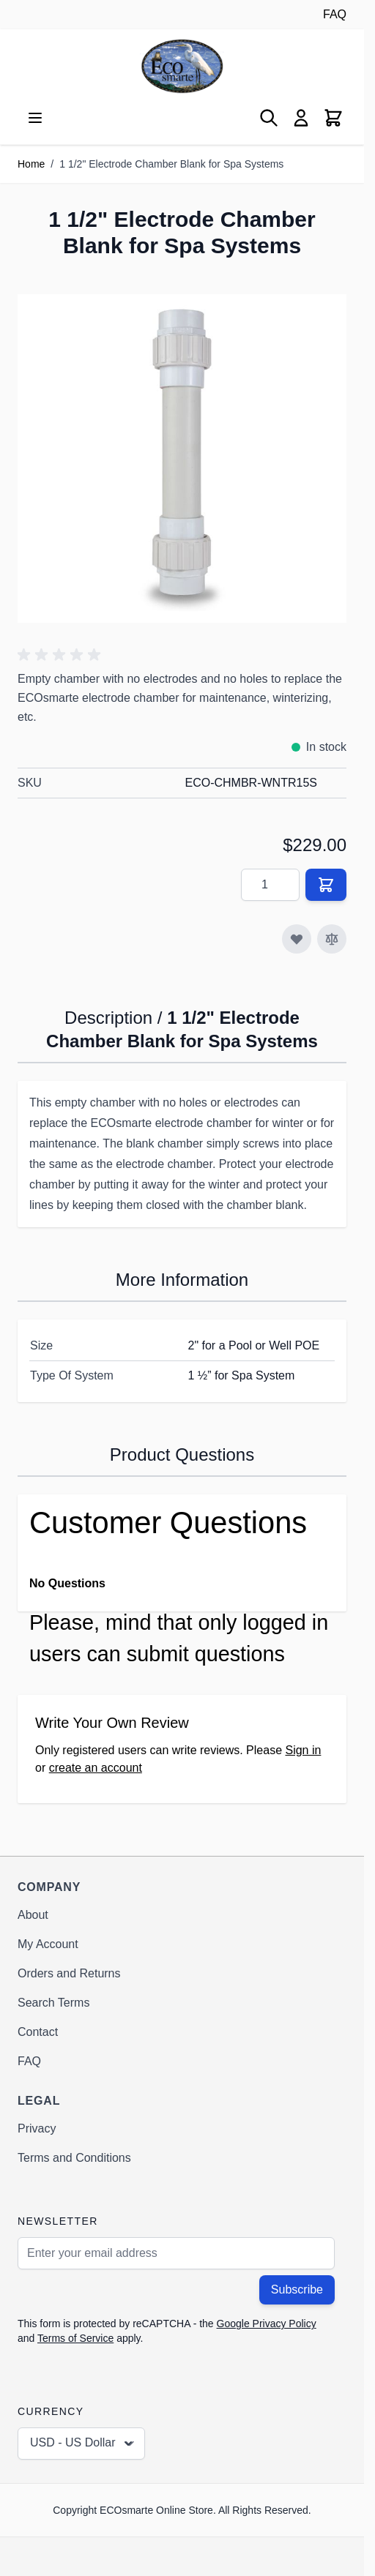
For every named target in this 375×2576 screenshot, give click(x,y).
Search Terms (53, 2002)
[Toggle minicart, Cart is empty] (333, 118)
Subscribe (297, 2289)
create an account (95, 1767)
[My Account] (301, 118)
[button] (61, 655)
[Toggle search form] (269, 118)
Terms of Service (75, 2338)
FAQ (334, 14)
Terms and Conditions (74, 2158)
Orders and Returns (69, 1973)
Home (31, 164)
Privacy (37, 2128)
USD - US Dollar (82, 2443)
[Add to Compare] (331, 939)
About (33, 1915)
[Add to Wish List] (296, 939)
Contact (38, 2032)
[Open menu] (35, 117)
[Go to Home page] (182, 66)
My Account (48, 1944)
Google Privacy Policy (266, 2323)
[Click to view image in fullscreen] (182, 458)
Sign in (303, 1750)
